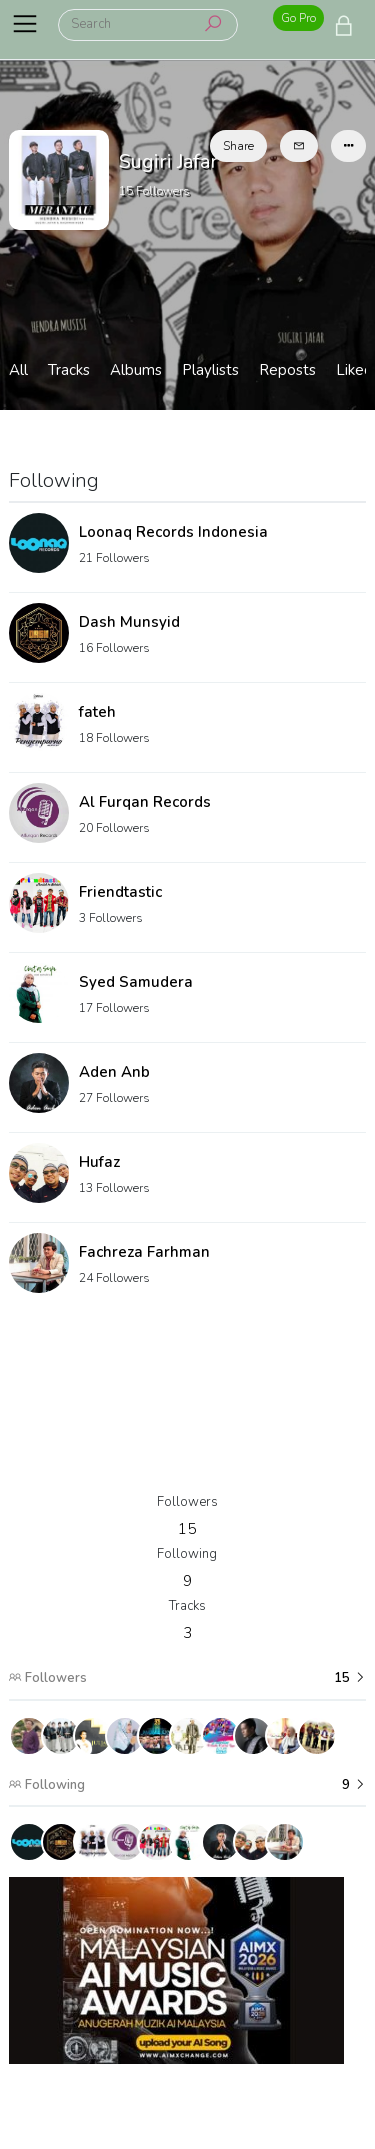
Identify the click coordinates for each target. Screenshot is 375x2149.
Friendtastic (120, 892)
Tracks (69, 370)
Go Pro (298, 18)
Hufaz (99, 1162)
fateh (97, 712)
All (18, 370)
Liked (354, 370)
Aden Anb (114, 1072)
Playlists (210, 370)
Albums (136, 370)
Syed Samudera (136, 982)
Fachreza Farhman (144, 1252)
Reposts (287, 370)
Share (238, 146)
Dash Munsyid (129, 622)
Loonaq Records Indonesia (173, 532)
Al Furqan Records (145, 802)
